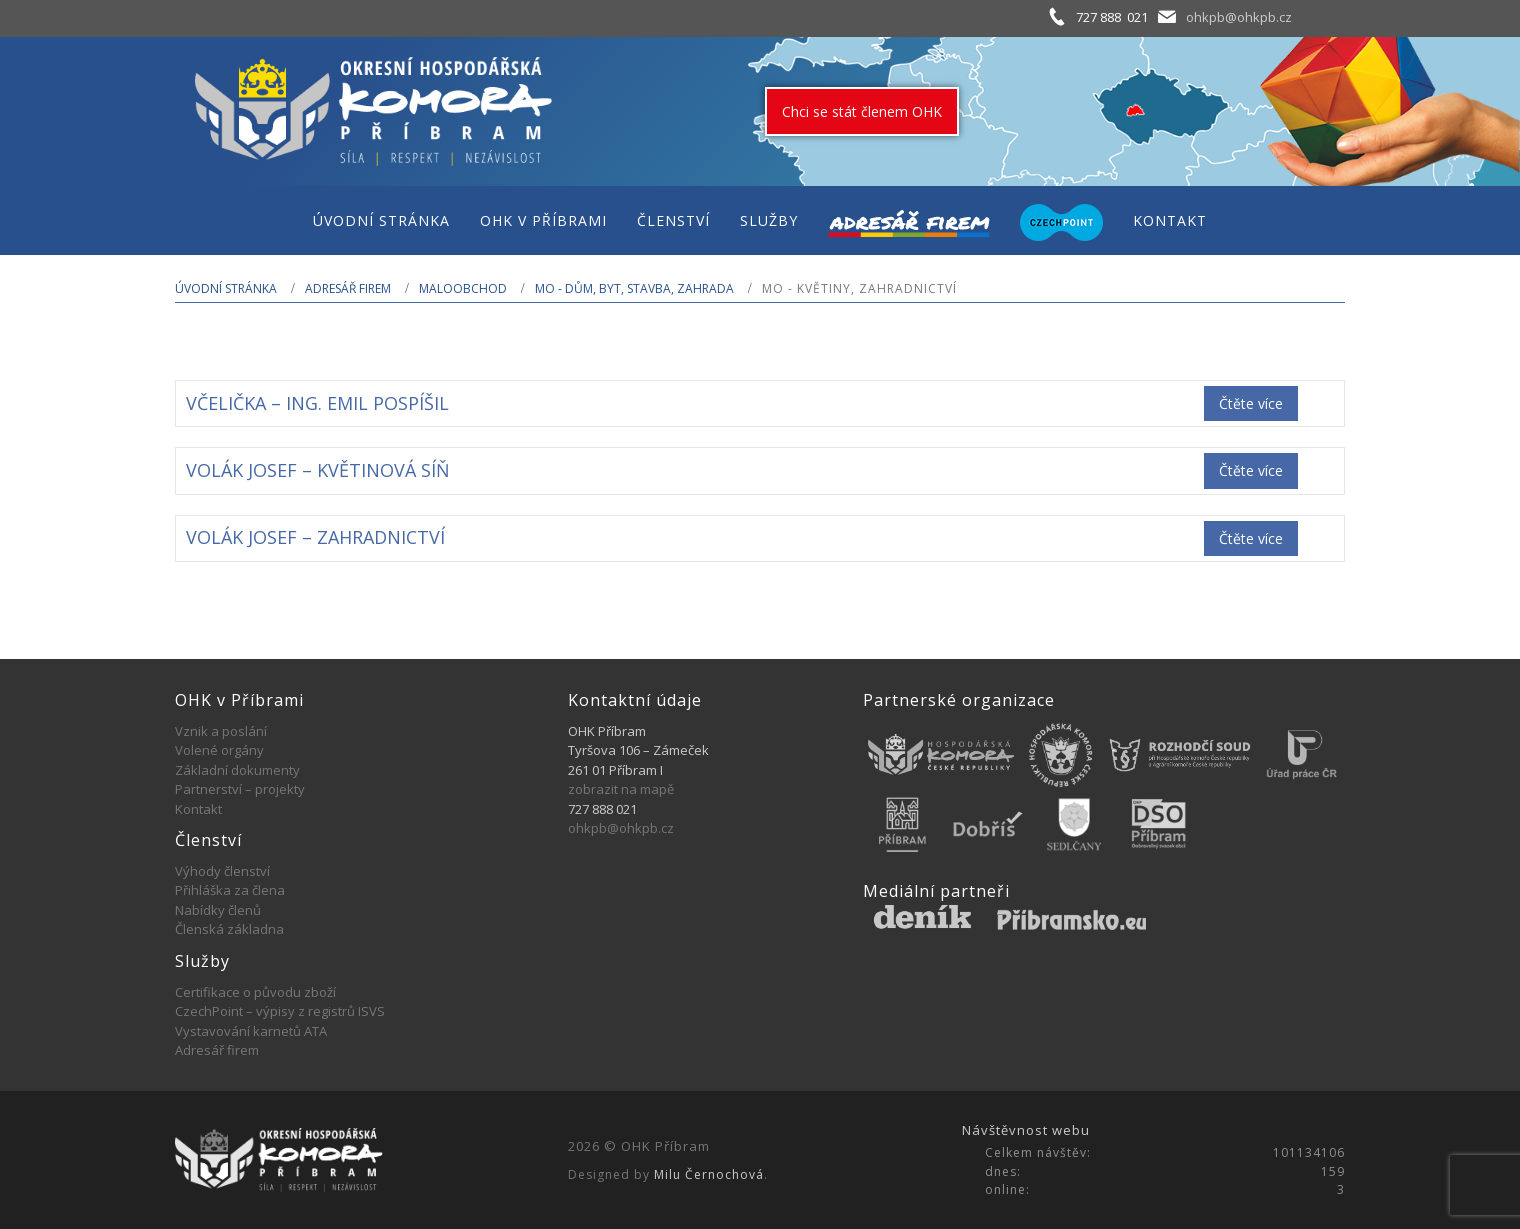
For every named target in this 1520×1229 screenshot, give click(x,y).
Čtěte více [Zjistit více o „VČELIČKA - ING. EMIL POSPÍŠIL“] (1251, 403)
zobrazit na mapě (621, 789)
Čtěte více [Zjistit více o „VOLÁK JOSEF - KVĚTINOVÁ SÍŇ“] (1251, 470)
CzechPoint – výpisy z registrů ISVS (280, 1011)
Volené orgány (219, 750)
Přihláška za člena (230, 890)
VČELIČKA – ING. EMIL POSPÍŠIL (317, 403)
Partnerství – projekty (240, 789)
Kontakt (198, 809)
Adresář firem (348, 288)
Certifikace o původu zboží (255, 992)
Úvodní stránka (226, 288)
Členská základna (229, 929)
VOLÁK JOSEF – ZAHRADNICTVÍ (315, 537)
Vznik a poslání (221, 731)
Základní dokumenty (237, 770)
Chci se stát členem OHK (862, 111)
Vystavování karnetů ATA (251, 1031)
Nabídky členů (218, 910)
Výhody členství (222, 871)
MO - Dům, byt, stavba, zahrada (634, 288)
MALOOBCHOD (463, 288)
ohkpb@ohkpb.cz (1239, 17)
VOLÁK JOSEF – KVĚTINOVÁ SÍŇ (318, 470)
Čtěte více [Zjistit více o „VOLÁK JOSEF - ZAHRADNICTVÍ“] (1251, 538)
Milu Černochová (709, 1174)
